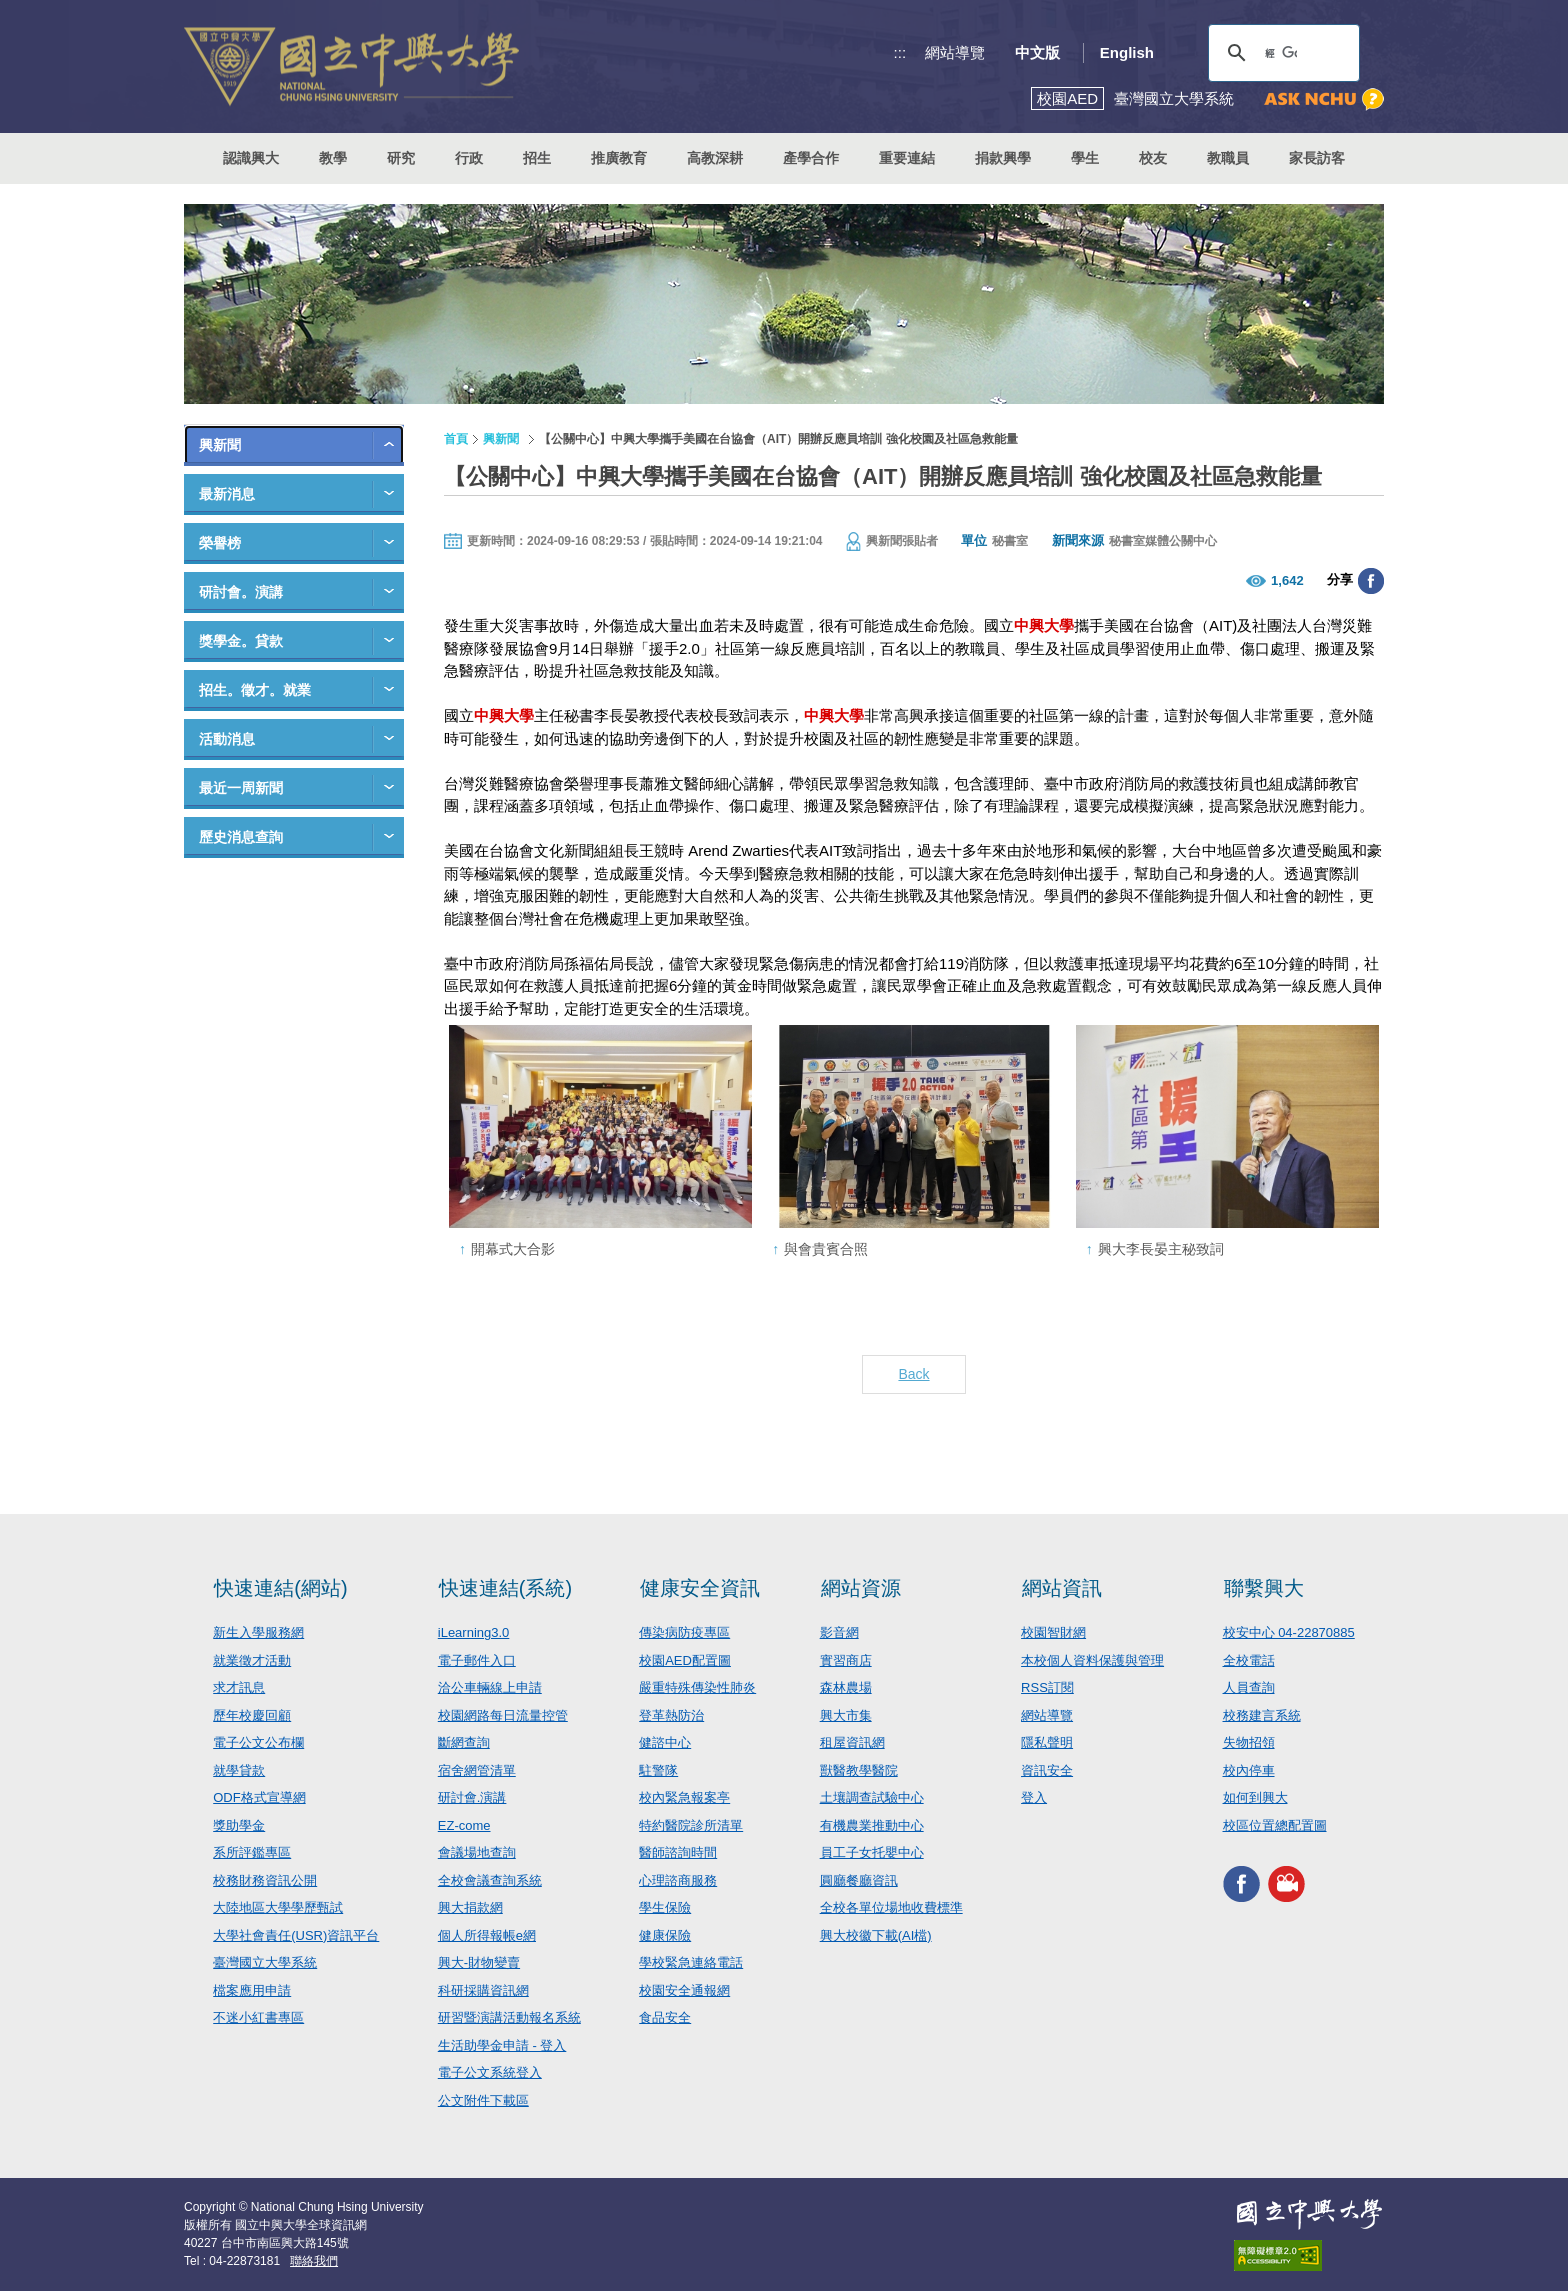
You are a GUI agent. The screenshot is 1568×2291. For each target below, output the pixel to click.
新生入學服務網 (258, 1632)
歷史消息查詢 (241, 837)
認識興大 (251, 158)
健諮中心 (665, 1742)
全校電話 (1249, 1660)
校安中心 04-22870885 (1289, 1632)
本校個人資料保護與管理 (1092, 1660)
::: (900, 52)
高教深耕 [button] (715, 158)
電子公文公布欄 (258, 1742)
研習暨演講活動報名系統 (509, 2017)
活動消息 (227, 739)
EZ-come (464, 1825)
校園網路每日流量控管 (503, 1715)
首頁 (456, 439)
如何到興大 (1255, 1797)
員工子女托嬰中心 (872, 1852)
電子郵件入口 (477, 1660)
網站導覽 (955, 52)
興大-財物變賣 (479, 1962)
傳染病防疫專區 (684, 1632)
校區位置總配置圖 (1275, 1825)
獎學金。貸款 (241, 641)
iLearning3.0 (474, 1632)
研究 (401, 158)
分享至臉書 (1371, 581)
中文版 (1037, 52)
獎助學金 (239, 1825)
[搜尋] (1281, 53)
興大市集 (846, 1715)
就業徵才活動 (252, 1660)
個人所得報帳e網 (487, 1935)
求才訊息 (239, 1687)
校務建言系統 (1262, 1715)
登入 (1034, 1797)
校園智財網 (1053, 1632)
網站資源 (861, 1588)
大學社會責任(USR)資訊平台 (296, 1935)
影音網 (839, 1632)
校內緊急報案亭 (684, 1797)
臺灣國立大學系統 (265, 1962)
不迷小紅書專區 (258, 2017)
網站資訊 (1062, 1588)
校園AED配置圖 (685, 1660)
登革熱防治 (671, 1715)
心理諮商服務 (678, 1880)
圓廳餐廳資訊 (859, 1880)
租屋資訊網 (852, 1742)
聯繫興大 (1264, 1588)
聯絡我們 (314, 2261)
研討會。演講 (241, 592)
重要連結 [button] (907, 158)
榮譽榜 (220, 543)
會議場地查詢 (477, 1852)
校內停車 (1249, 1770)
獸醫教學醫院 (859, 1770)
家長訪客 (1317, 158)
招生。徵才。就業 (255, 690)
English (1127, 52)
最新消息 (227, 494)
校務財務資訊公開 (265, 1880)
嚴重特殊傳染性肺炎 (697, 1687)
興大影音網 (1286, 1883)
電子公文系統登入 (490, 2072)
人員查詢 (1249, 1687)
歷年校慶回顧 (252, 1715)
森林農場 (846, 1687)
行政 (469, 158)
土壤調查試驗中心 (872, 1797)
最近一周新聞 (241, 788)
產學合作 (811, 158)
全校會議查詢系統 (490, 1880)
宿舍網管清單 (477, 1770)
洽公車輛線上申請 (490, 1687)
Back (913, 1374)
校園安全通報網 (684, 1990)
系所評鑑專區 (252, 1852)
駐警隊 (658, 1770)
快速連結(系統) (505, 1588)
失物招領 (1249, 1742)
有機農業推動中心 (872, 1825)
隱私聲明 (1047, 1742)
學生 (1085, 158)
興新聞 (220, 445)
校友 (1153, 158)
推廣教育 (619, 158)
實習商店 (846, 1660)
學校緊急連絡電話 (691, 1962)
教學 (333, 158)
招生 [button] (537, 158)
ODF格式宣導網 (259, 1797)
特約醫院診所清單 (691, 1825)
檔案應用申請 (252, 1990)
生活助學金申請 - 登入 (502, 2045)
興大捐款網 (470, 1907)
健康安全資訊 (700, 1588)
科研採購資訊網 (483, 1990)
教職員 (1228, 158)
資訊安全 (1047, 1770)
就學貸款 (239, 1770)
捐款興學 (1003, 158)
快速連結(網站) (280, 1588)
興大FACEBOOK (1241, 1883)
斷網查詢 (464, 1742)
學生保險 (665, 1907)
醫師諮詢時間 (678, 1852)
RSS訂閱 (1047, 1687)
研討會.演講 (472, 1797)
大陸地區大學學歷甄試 (278, 1907)
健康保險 (665, 1935)
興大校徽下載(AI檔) (876, 1935)
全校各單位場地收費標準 (891, 1907)
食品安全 (665, 2017)
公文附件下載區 (483, 2100)
